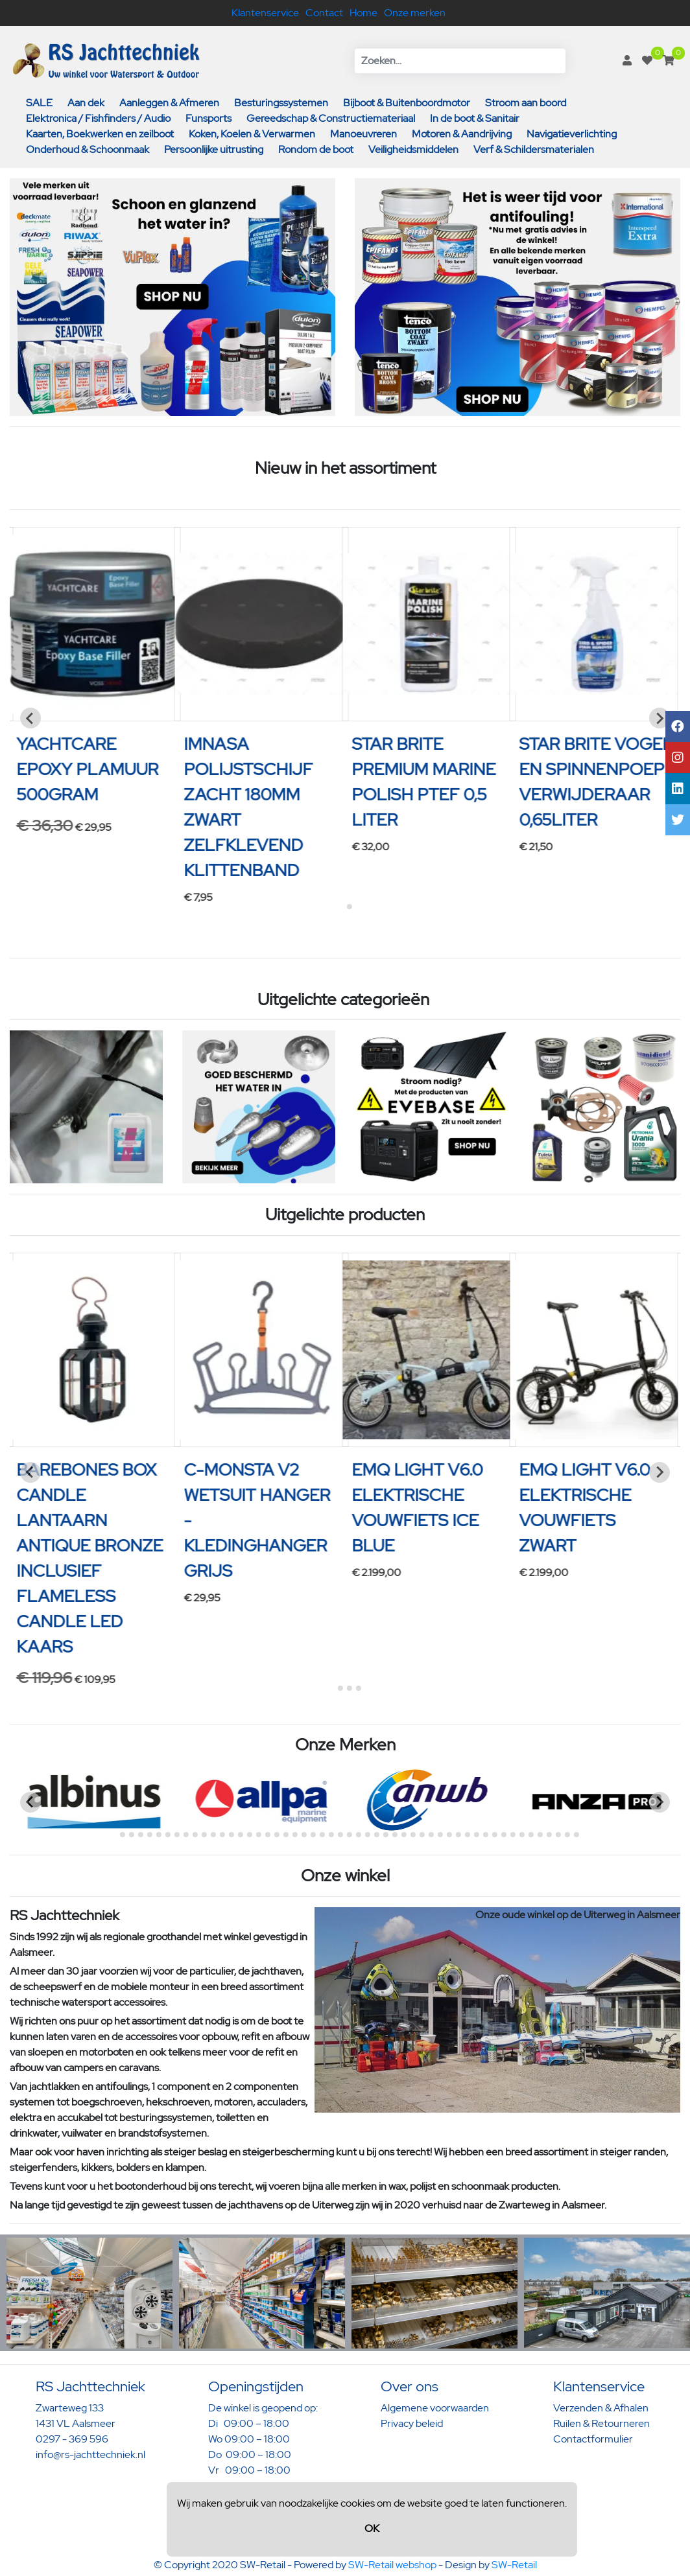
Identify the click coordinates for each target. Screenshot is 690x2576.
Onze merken (415, 12)
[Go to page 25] (331, 1834)
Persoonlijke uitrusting (213, 149)
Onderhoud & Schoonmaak (87, 149)
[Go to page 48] (540, 1834)
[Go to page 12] (213, 1834)
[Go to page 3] (349, 1688)
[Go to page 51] (567, 1834)
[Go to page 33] (404, 1834)
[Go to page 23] (313, 1834)
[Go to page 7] (168, 1834)
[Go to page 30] (376, 1834)
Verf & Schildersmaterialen (533, 149)
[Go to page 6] (158, 1834)
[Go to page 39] (458, 1834)
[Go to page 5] (149, 1834)
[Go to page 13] (222, 1834)
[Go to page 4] (358, 1688)
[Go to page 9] (186, 1834)
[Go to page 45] (513, 1834)
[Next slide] (659, 718)
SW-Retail (514, 2564)
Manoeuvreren (363, 134)
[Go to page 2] (349, 906)
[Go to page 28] (358, 1834)
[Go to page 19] (277, 1834)
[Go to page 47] (531, 1834)
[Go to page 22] (304, 1834)
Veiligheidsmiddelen (413, 149)
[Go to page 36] (431, 1834)
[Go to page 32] (395, 1834)
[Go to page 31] (385, 1834)
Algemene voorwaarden (435, 2408)
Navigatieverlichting (572, 134)
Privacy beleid (412, 2423)
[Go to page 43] (494, 1834)
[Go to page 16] (249, 1834)
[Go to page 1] (340, 906)
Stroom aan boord (525, 103)
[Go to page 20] (286, 1834)
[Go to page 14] (231, 1834)
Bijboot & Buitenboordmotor (406, 103)
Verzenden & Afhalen (600, 2408)
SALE (39, 103)
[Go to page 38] (449, 1834)
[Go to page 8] (177, 1834)
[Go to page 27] (349, 1834)
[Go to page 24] (322, 1834)
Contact (324, 12)
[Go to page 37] (440, 1834)
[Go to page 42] (485, 1834)
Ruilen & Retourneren (601, 2423)
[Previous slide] (30, 718)
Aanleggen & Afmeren (169, 103)
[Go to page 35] (422, 1834)
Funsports (208, 118)
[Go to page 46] (522, 1834)
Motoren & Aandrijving (462, 134)
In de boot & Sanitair (474, 118)
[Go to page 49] (549, 1834)
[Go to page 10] (195, 1834)
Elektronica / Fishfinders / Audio (98, 118)
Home (363, 12)
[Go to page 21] (295, 1834)
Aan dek (85, 103)
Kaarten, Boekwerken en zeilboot (100, 134)
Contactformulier (593, 2439)
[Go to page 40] (467, 1834)
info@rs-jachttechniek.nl (90, 2454)
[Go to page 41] (476, 1834)
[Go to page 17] (258, 1834)
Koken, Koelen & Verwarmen (252, 134)
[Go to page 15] (240, 1834)
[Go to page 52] (576, 1834)
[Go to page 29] (367, 1834)
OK (371, 2528)
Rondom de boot (315, 149)
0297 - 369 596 (72, 2439)
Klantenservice (265, 12)
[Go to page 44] (503, 1834)
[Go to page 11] (204, 1834)
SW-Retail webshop (392, 2564)
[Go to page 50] (558, 1834)
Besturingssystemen (281, 103)
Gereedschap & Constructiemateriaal (330, 118)
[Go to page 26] (340, 1834)
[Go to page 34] (413, 1834)
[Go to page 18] (267, 1834)
